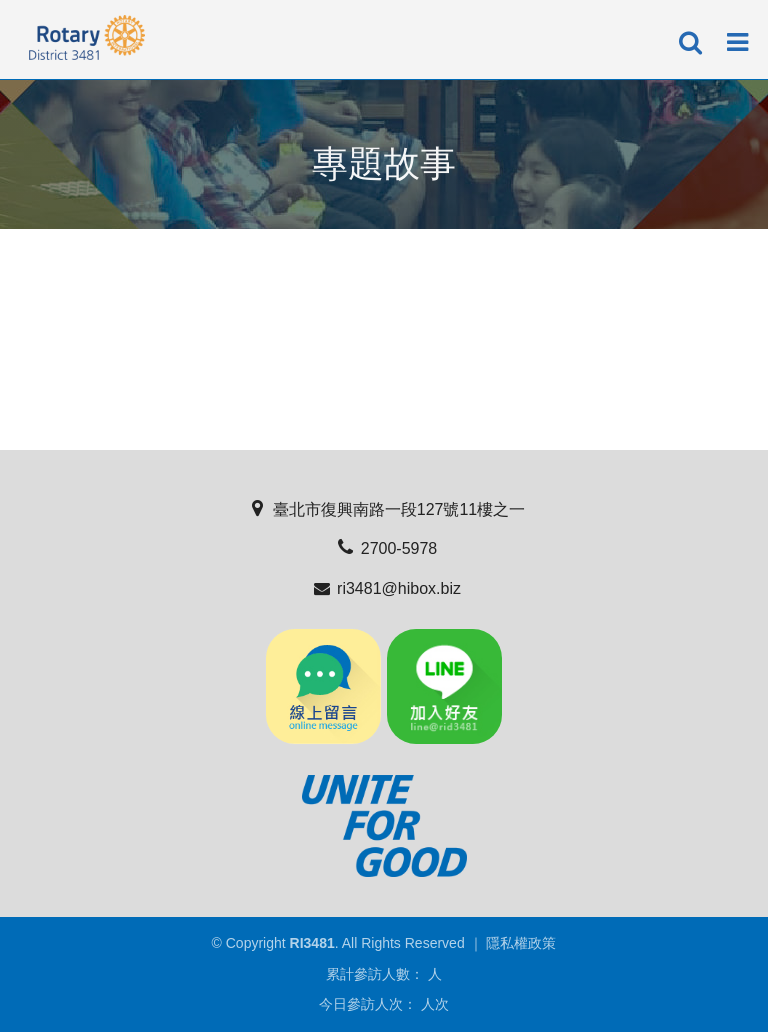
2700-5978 (384, 548)
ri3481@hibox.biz (384, 588)
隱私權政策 (521, 943)
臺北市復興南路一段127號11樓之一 (384, 509)
